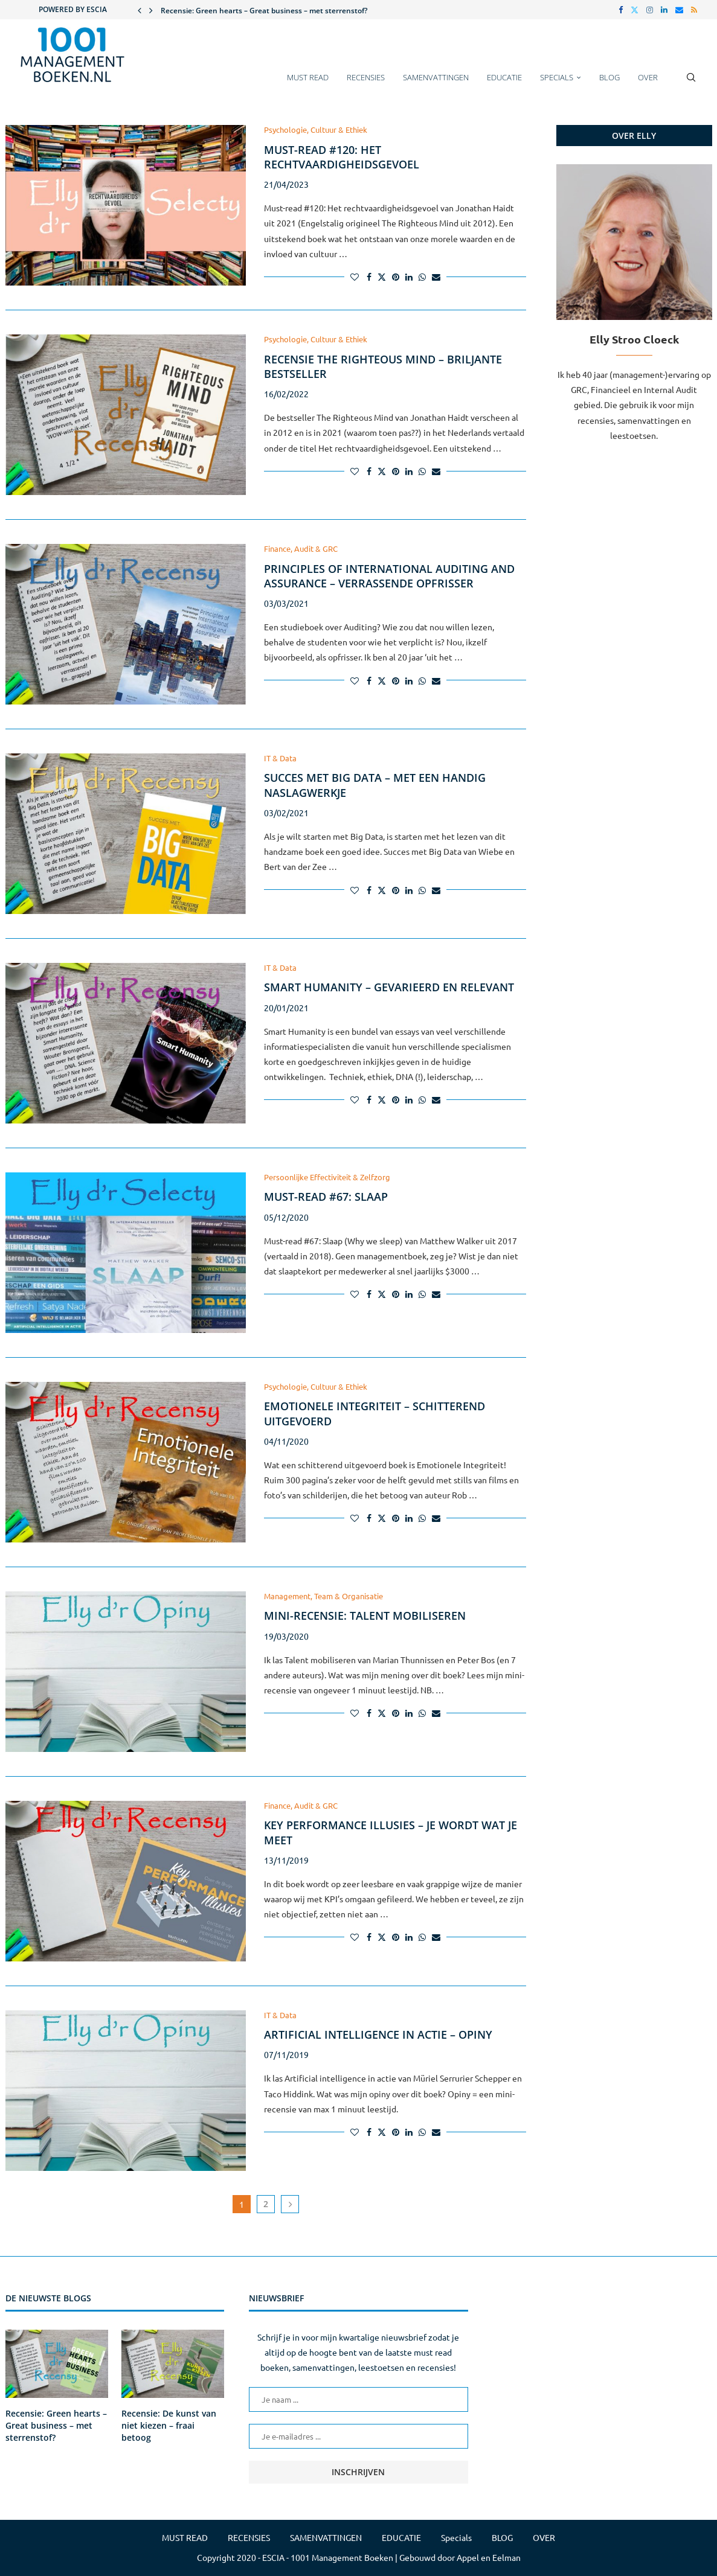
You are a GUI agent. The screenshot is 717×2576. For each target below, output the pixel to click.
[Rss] (694, 9)
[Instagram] (649, 9)
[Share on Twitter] (382, 276)
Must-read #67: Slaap (326, 1196)
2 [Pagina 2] (265, 2204)
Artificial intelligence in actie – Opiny (378, 2034)
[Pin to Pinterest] (395, 276)
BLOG (609, 77)
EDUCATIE (504, 77)
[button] (139, 9)
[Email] (679, 9)
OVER (648, 77)
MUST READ (308, 77)
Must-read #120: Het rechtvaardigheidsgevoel (341, 156)
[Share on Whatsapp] (422, 276)
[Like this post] (354, 276)
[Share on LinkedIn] (409, 276)
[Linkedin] (664, 9)
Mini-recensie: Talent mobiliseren (365, 1615)
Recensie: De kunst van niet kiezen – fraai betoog (168, 2425)
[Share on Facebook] (369, 276)
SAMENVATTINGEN (436, 77)
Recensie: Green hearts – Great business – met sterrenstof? (264, 10)
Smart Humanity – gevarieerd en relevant (389, 987)
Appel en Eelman (489, 2557)
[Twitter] (634, 9)
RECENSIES (366, 77)
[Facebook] (621, 9)
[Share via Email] (436, 276)
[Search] (691, 83)
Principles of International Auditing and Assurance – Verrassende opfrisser (389, 575)
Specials (556, 77)
